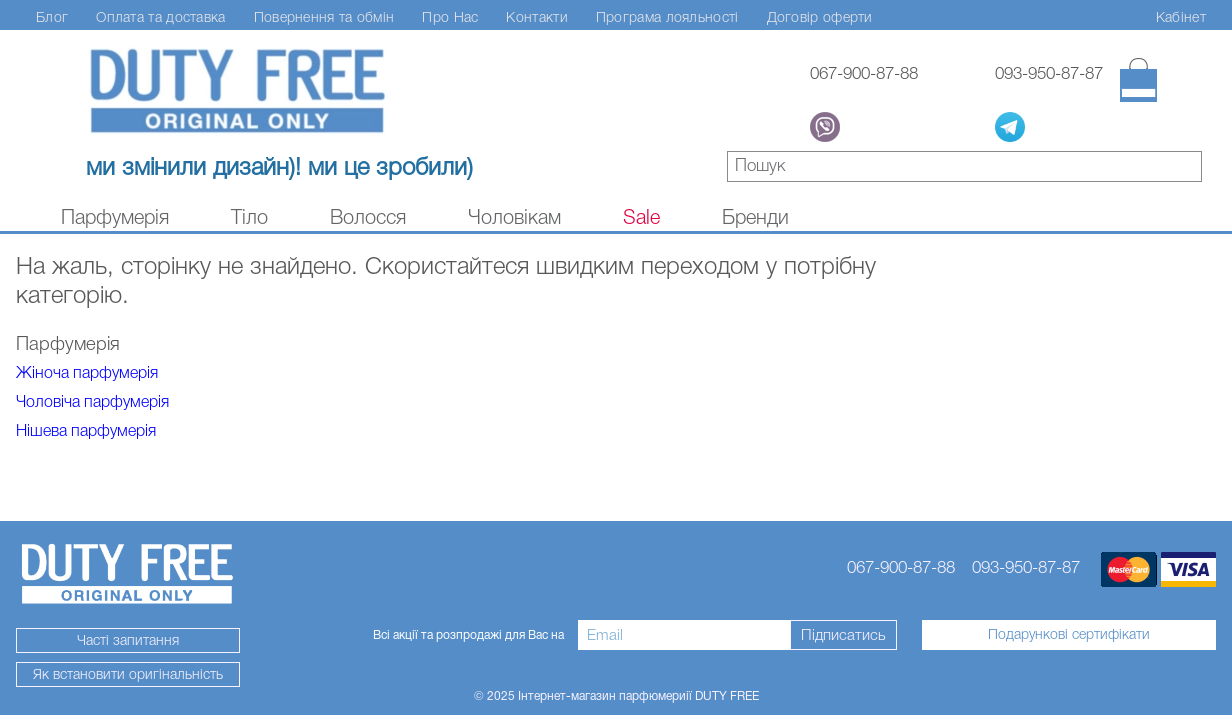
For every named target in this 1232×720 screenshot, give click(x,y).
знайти (1187, 169)
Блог (52, 17)
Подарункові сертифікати (1069, 634)
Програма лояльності (667, 17)
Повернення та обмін (324, 17)
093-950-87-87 (1049, 73)
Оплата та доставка (160, 17)
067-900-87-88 (864, 73)
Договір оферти (820, 17)
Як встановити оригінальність (128, 674)
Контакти (536, 17)
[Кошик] (1138, 80)
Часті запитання (128, 640)
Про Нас (450, 17)
